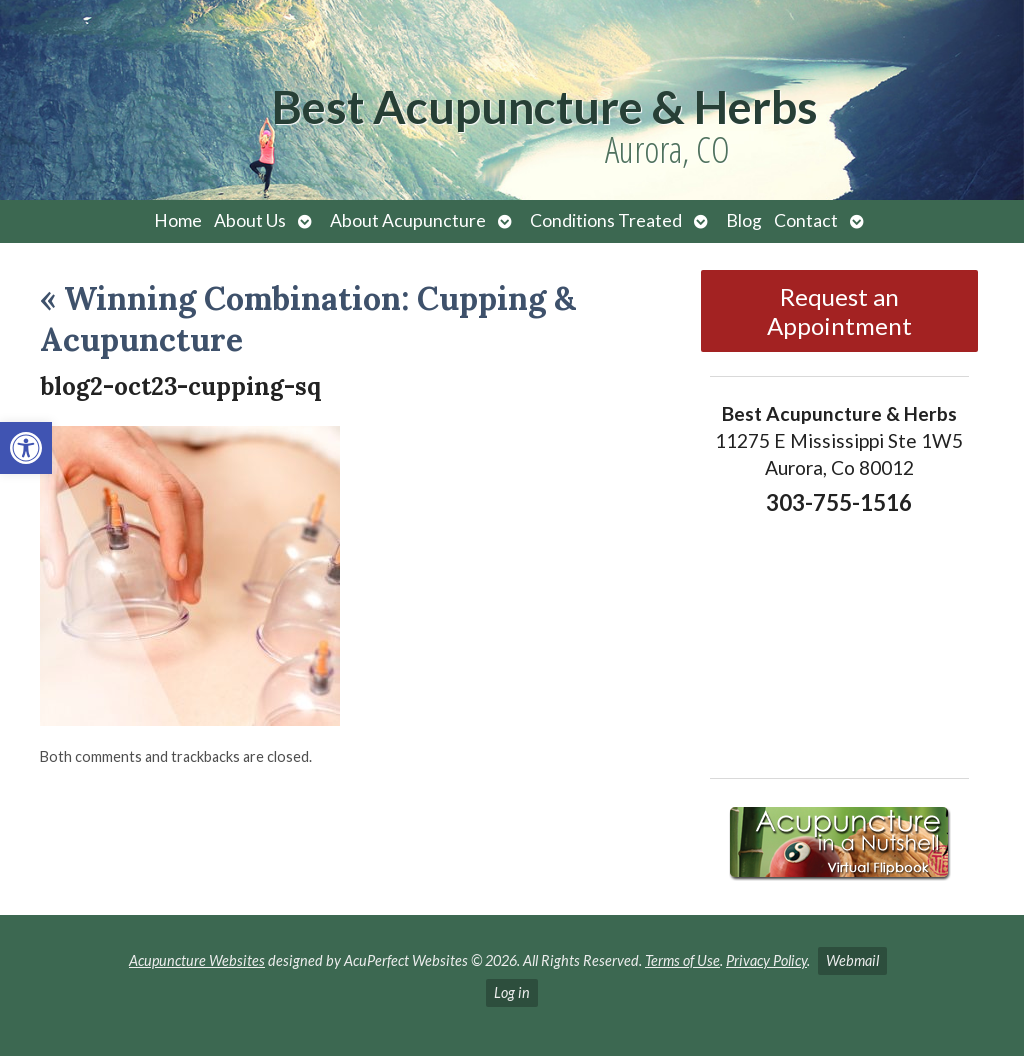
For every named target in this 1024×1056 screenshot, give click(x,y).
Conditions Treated (606, 220)
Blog (744, 220)
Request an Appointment (839, 311)
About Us (250, 220)
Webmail (852, 960)
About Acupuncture (408, 220)
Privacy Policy (766, 960)
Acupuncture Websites (197, 960)
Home (178, 220)
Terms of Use (682, 960)
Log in (512, 992)
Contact (806, 220)
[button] (26, 448)
